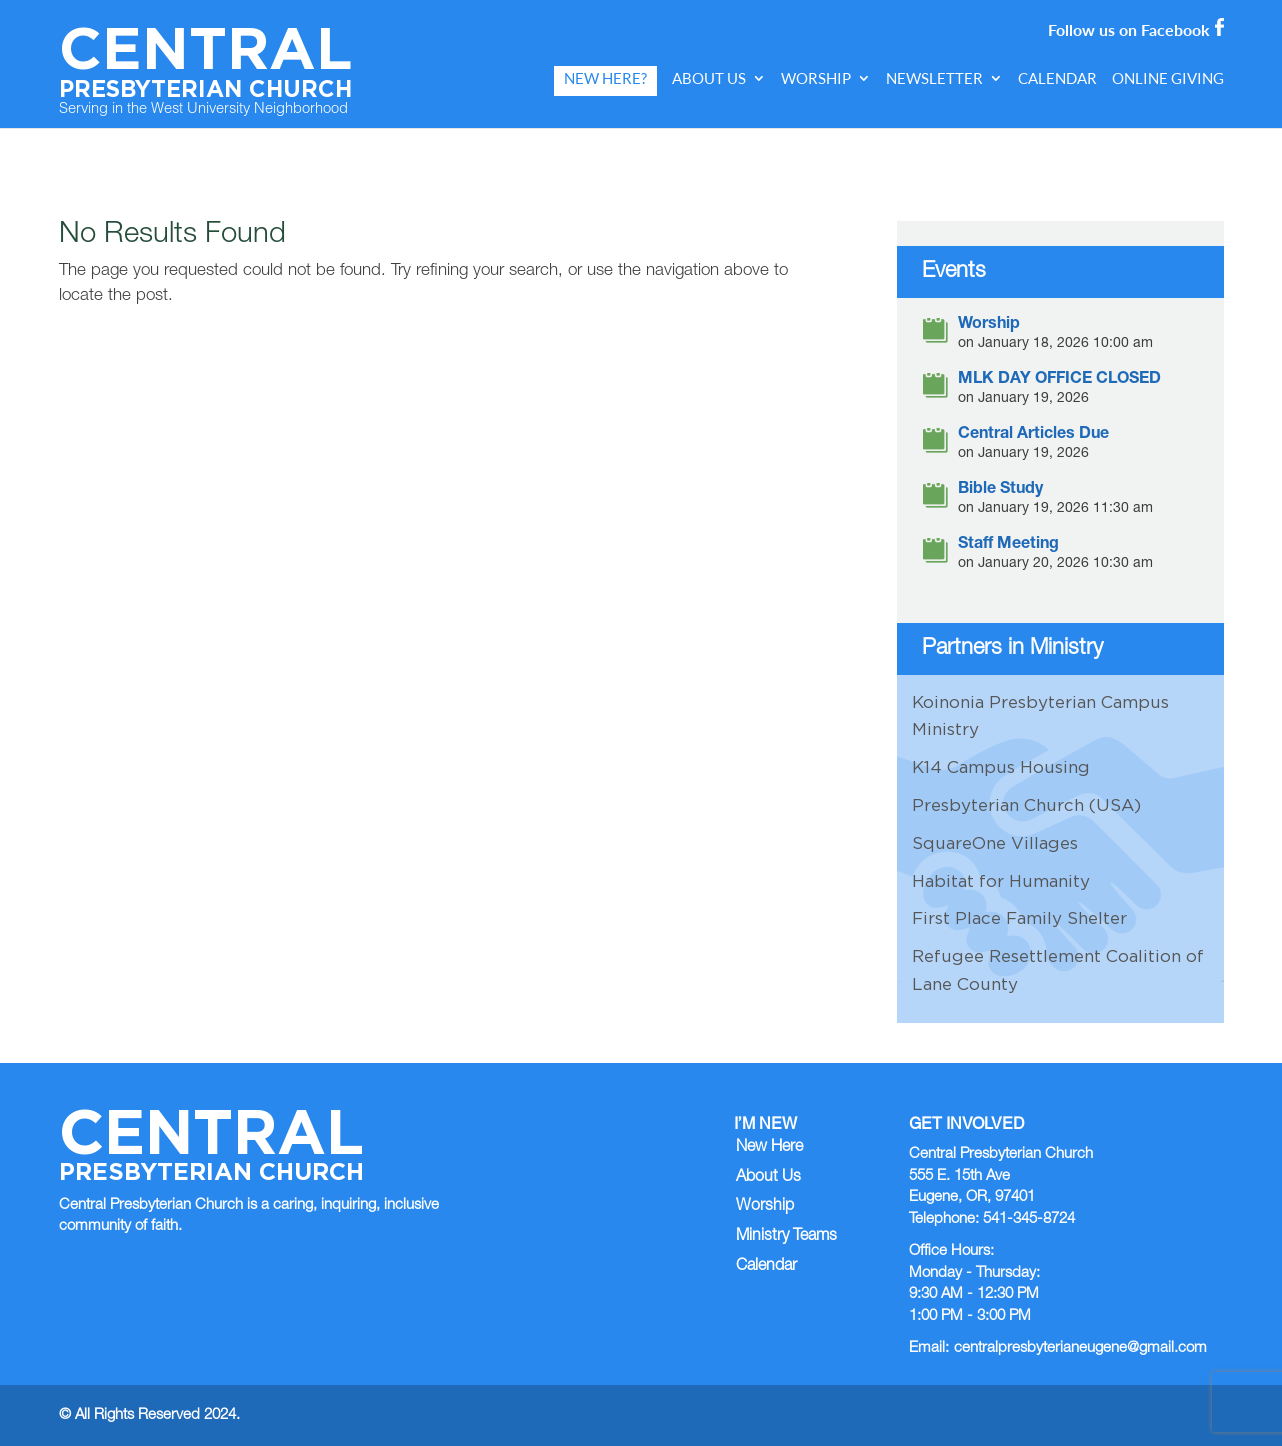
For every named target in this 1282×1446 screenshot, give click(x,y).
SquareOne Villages (995, 843)
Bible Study (1000, 490)
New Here (769, 1148)
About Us (709, 78)
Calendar (1057, 78)
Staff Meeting (1008, 545)
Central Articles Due (1033, 435)
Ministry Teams (786, 1237)
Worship (816, 78)
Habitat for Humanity (1001, 881)
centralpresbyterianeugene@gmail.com (1080, 1348)
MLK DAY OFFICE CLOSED (1059, 380)
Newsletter (934, 78)
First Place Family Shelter (1019, 918)
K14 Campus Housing (1001, 767)
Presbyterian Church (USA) (1026, 805)
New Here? (605, 78)
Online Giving (1168, 78)
